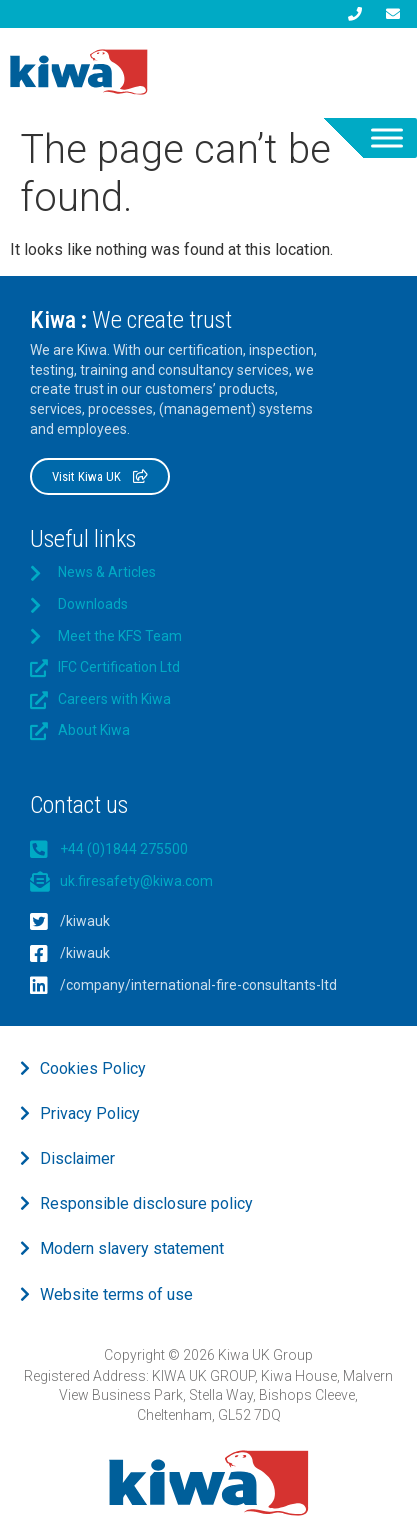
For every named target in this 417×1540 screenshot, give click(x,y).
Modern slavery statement (132, 1248)
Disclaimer (77, 1158)
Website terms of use (116, 1294)
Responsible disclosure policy (146, 1203)
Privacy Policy (90, 1113)
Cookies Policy (93, 1068)
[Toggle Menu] (387, 137)
